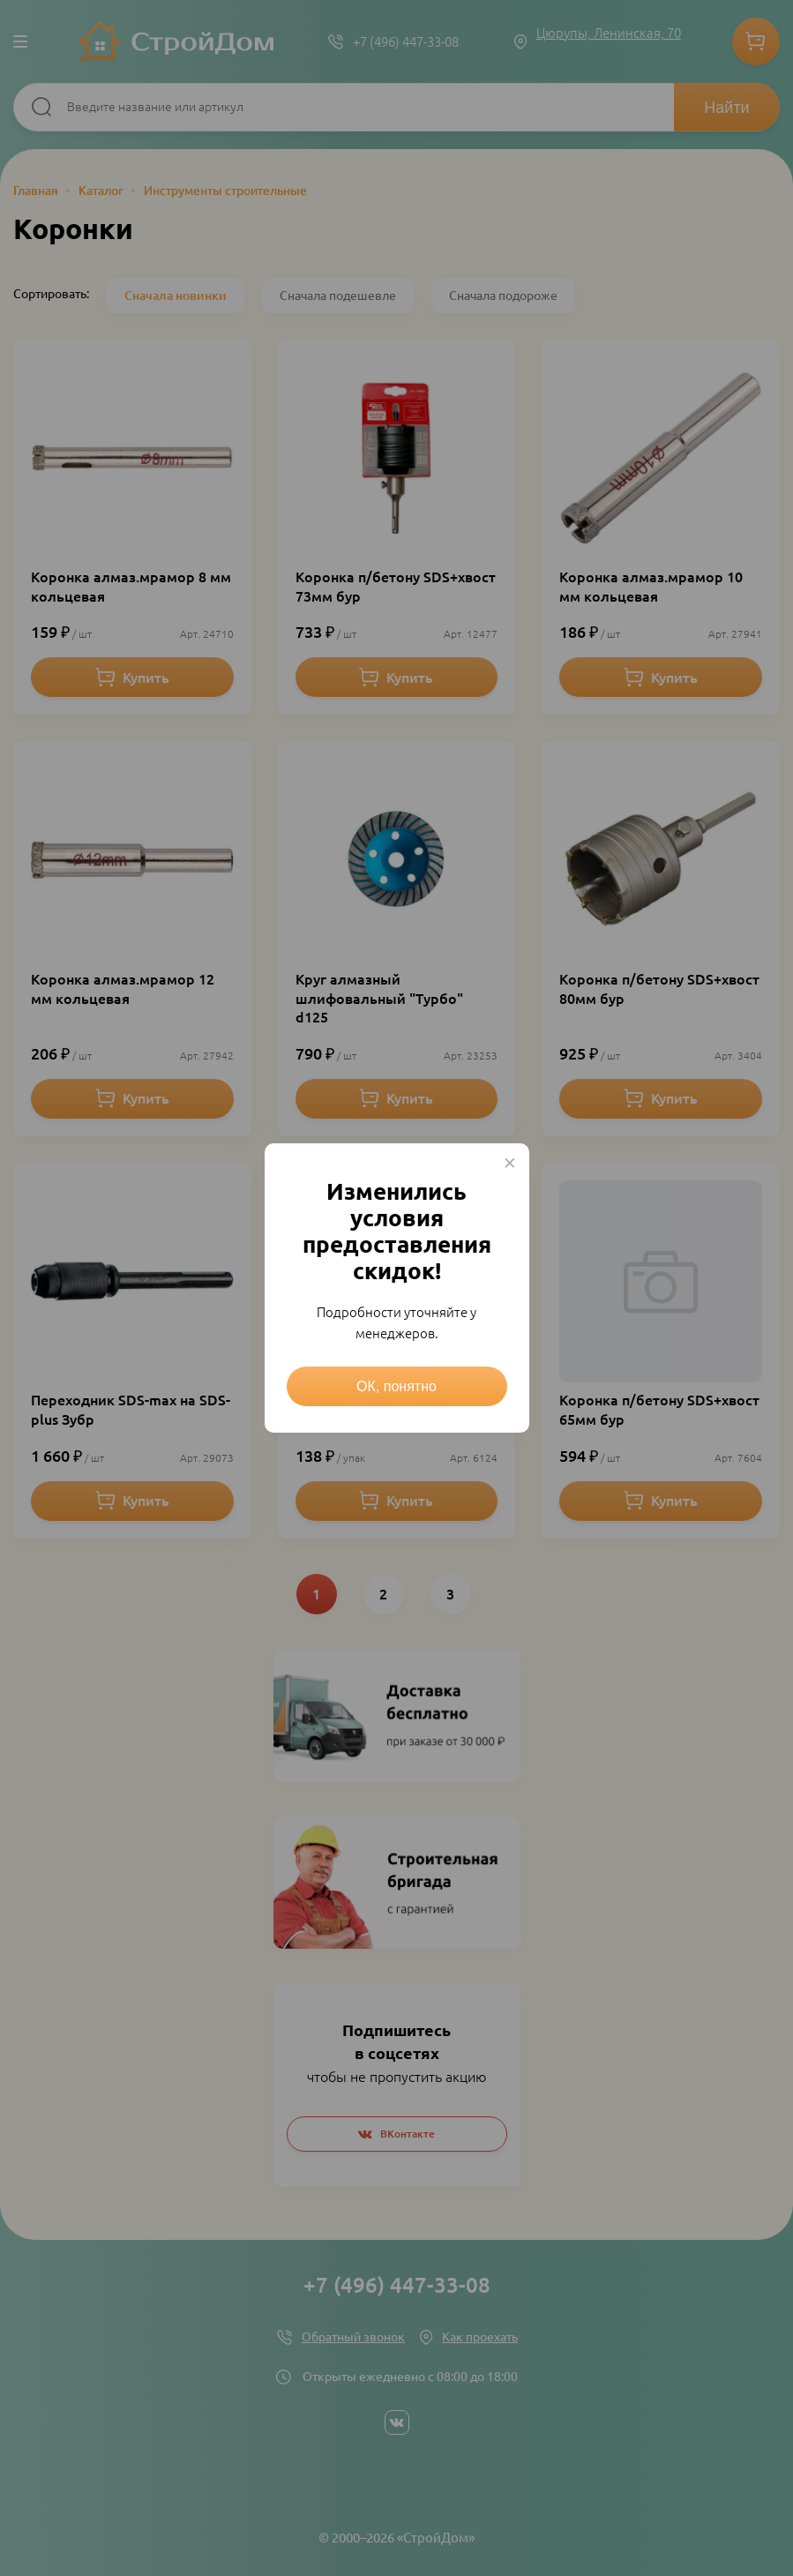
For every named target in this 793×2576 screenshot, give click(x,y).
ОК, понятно (396, 1386)
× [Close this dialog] (509, 1162)
